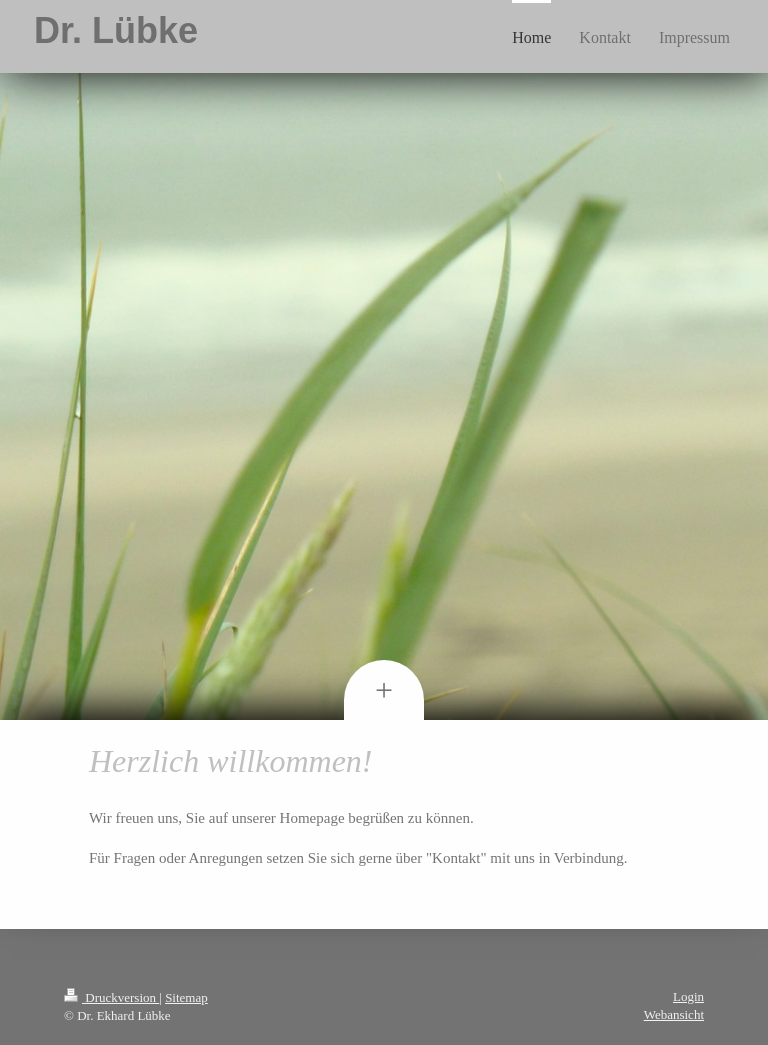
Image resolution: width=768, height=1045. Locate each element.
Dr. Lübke (116, 30)
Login (688, 996)
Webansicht (674, 1014)
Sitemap (186, 997)
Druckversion (111, 997)
